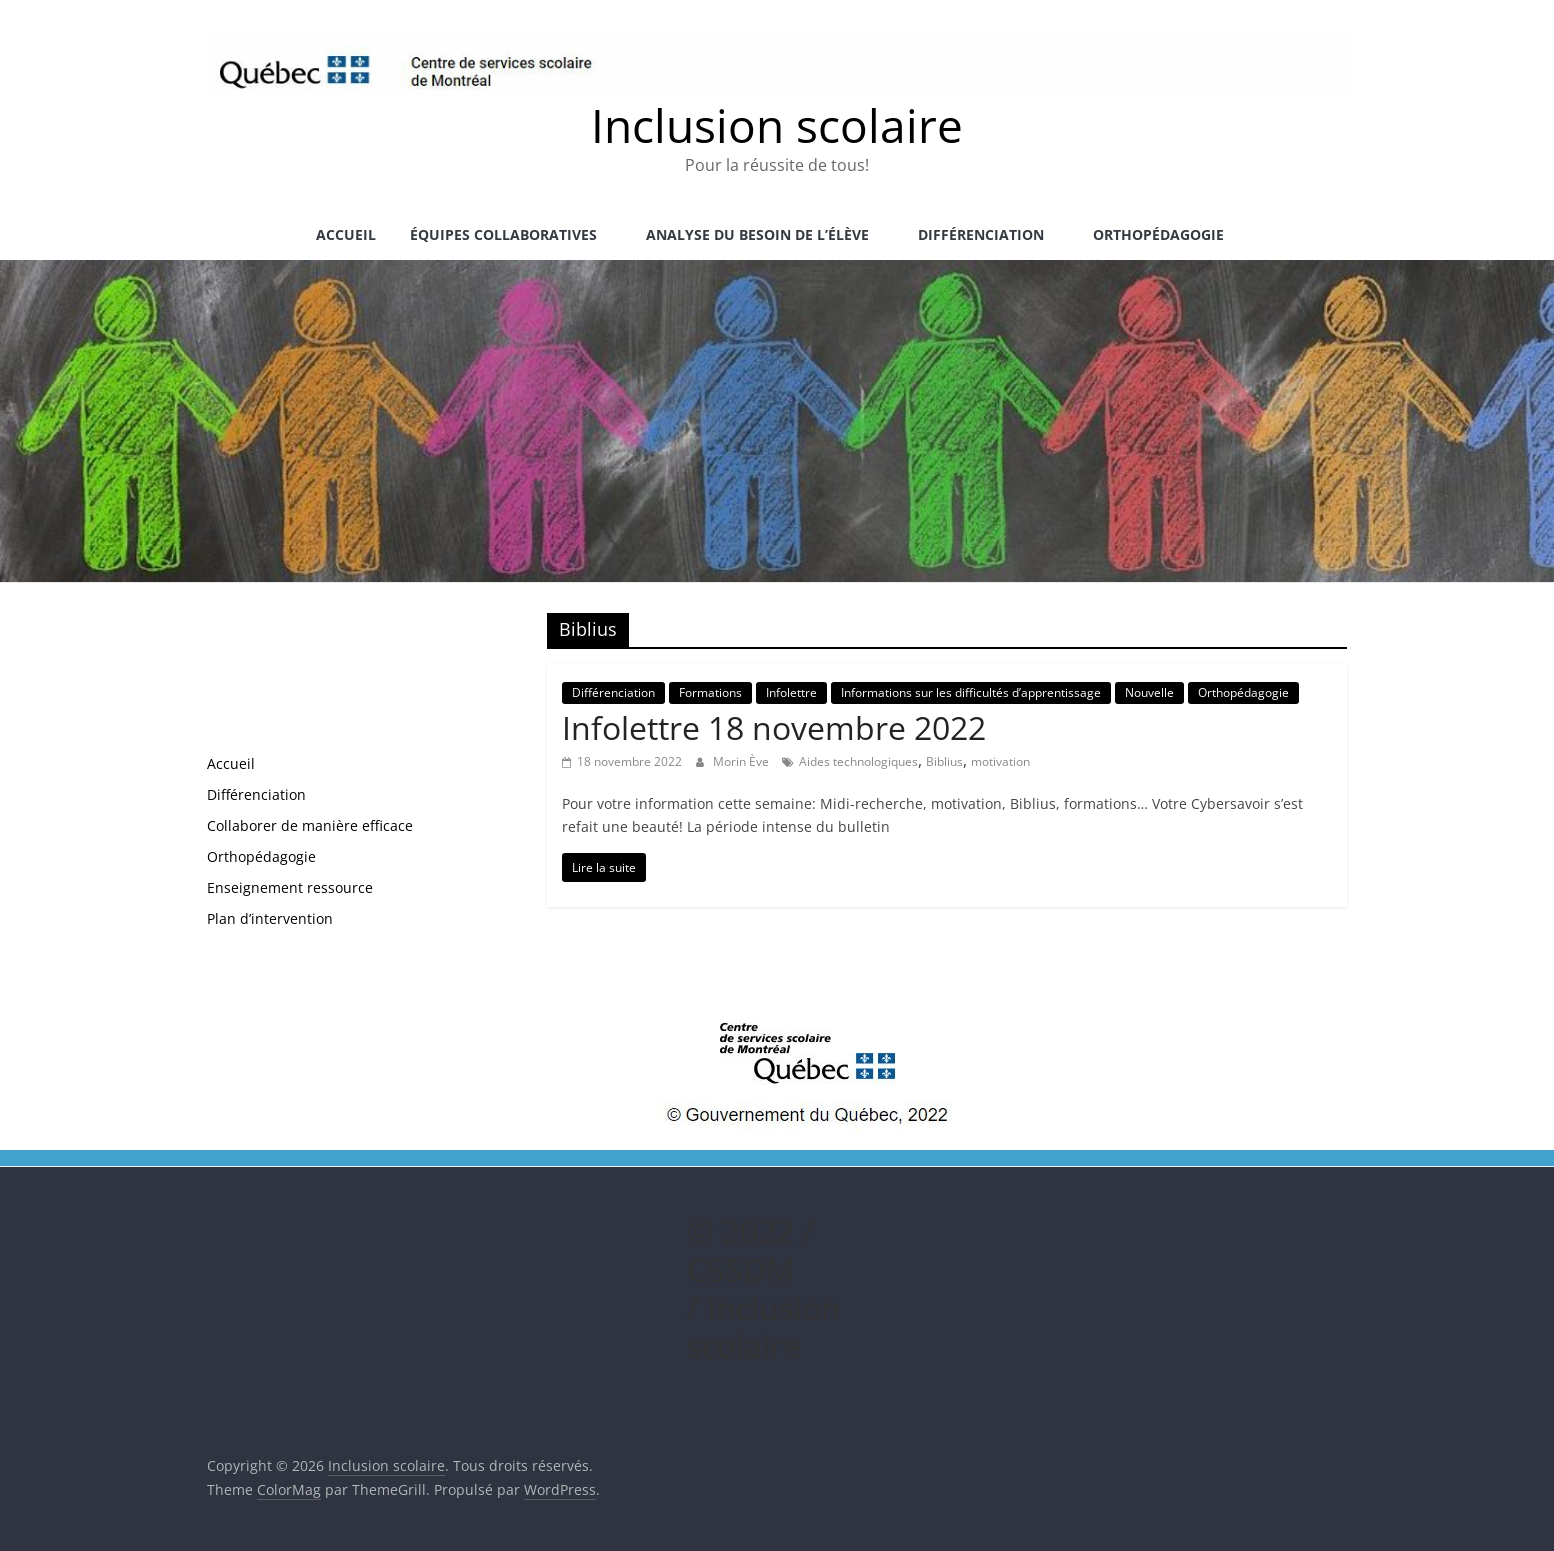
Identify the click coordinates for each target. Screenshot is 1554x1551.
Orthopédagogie (1158, 234)
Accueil (346, 234)
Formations (710, 692)
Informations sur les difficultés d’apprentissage (971, 692)
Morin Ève (742, 761)
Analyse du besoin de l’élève (757, 234)
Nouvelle (1149, 692)
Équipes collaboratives (503, 234)
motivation (1000, 761)
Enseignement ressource (290, 887)
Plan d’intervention (270, 918)
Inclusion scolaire (777, 125)
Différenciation (981, 234)
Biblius (944, 761)
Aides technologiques (858, 761)
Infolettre (791, 692)
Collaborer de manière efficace (310, 825)
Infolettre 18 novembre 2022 (774, 727)
